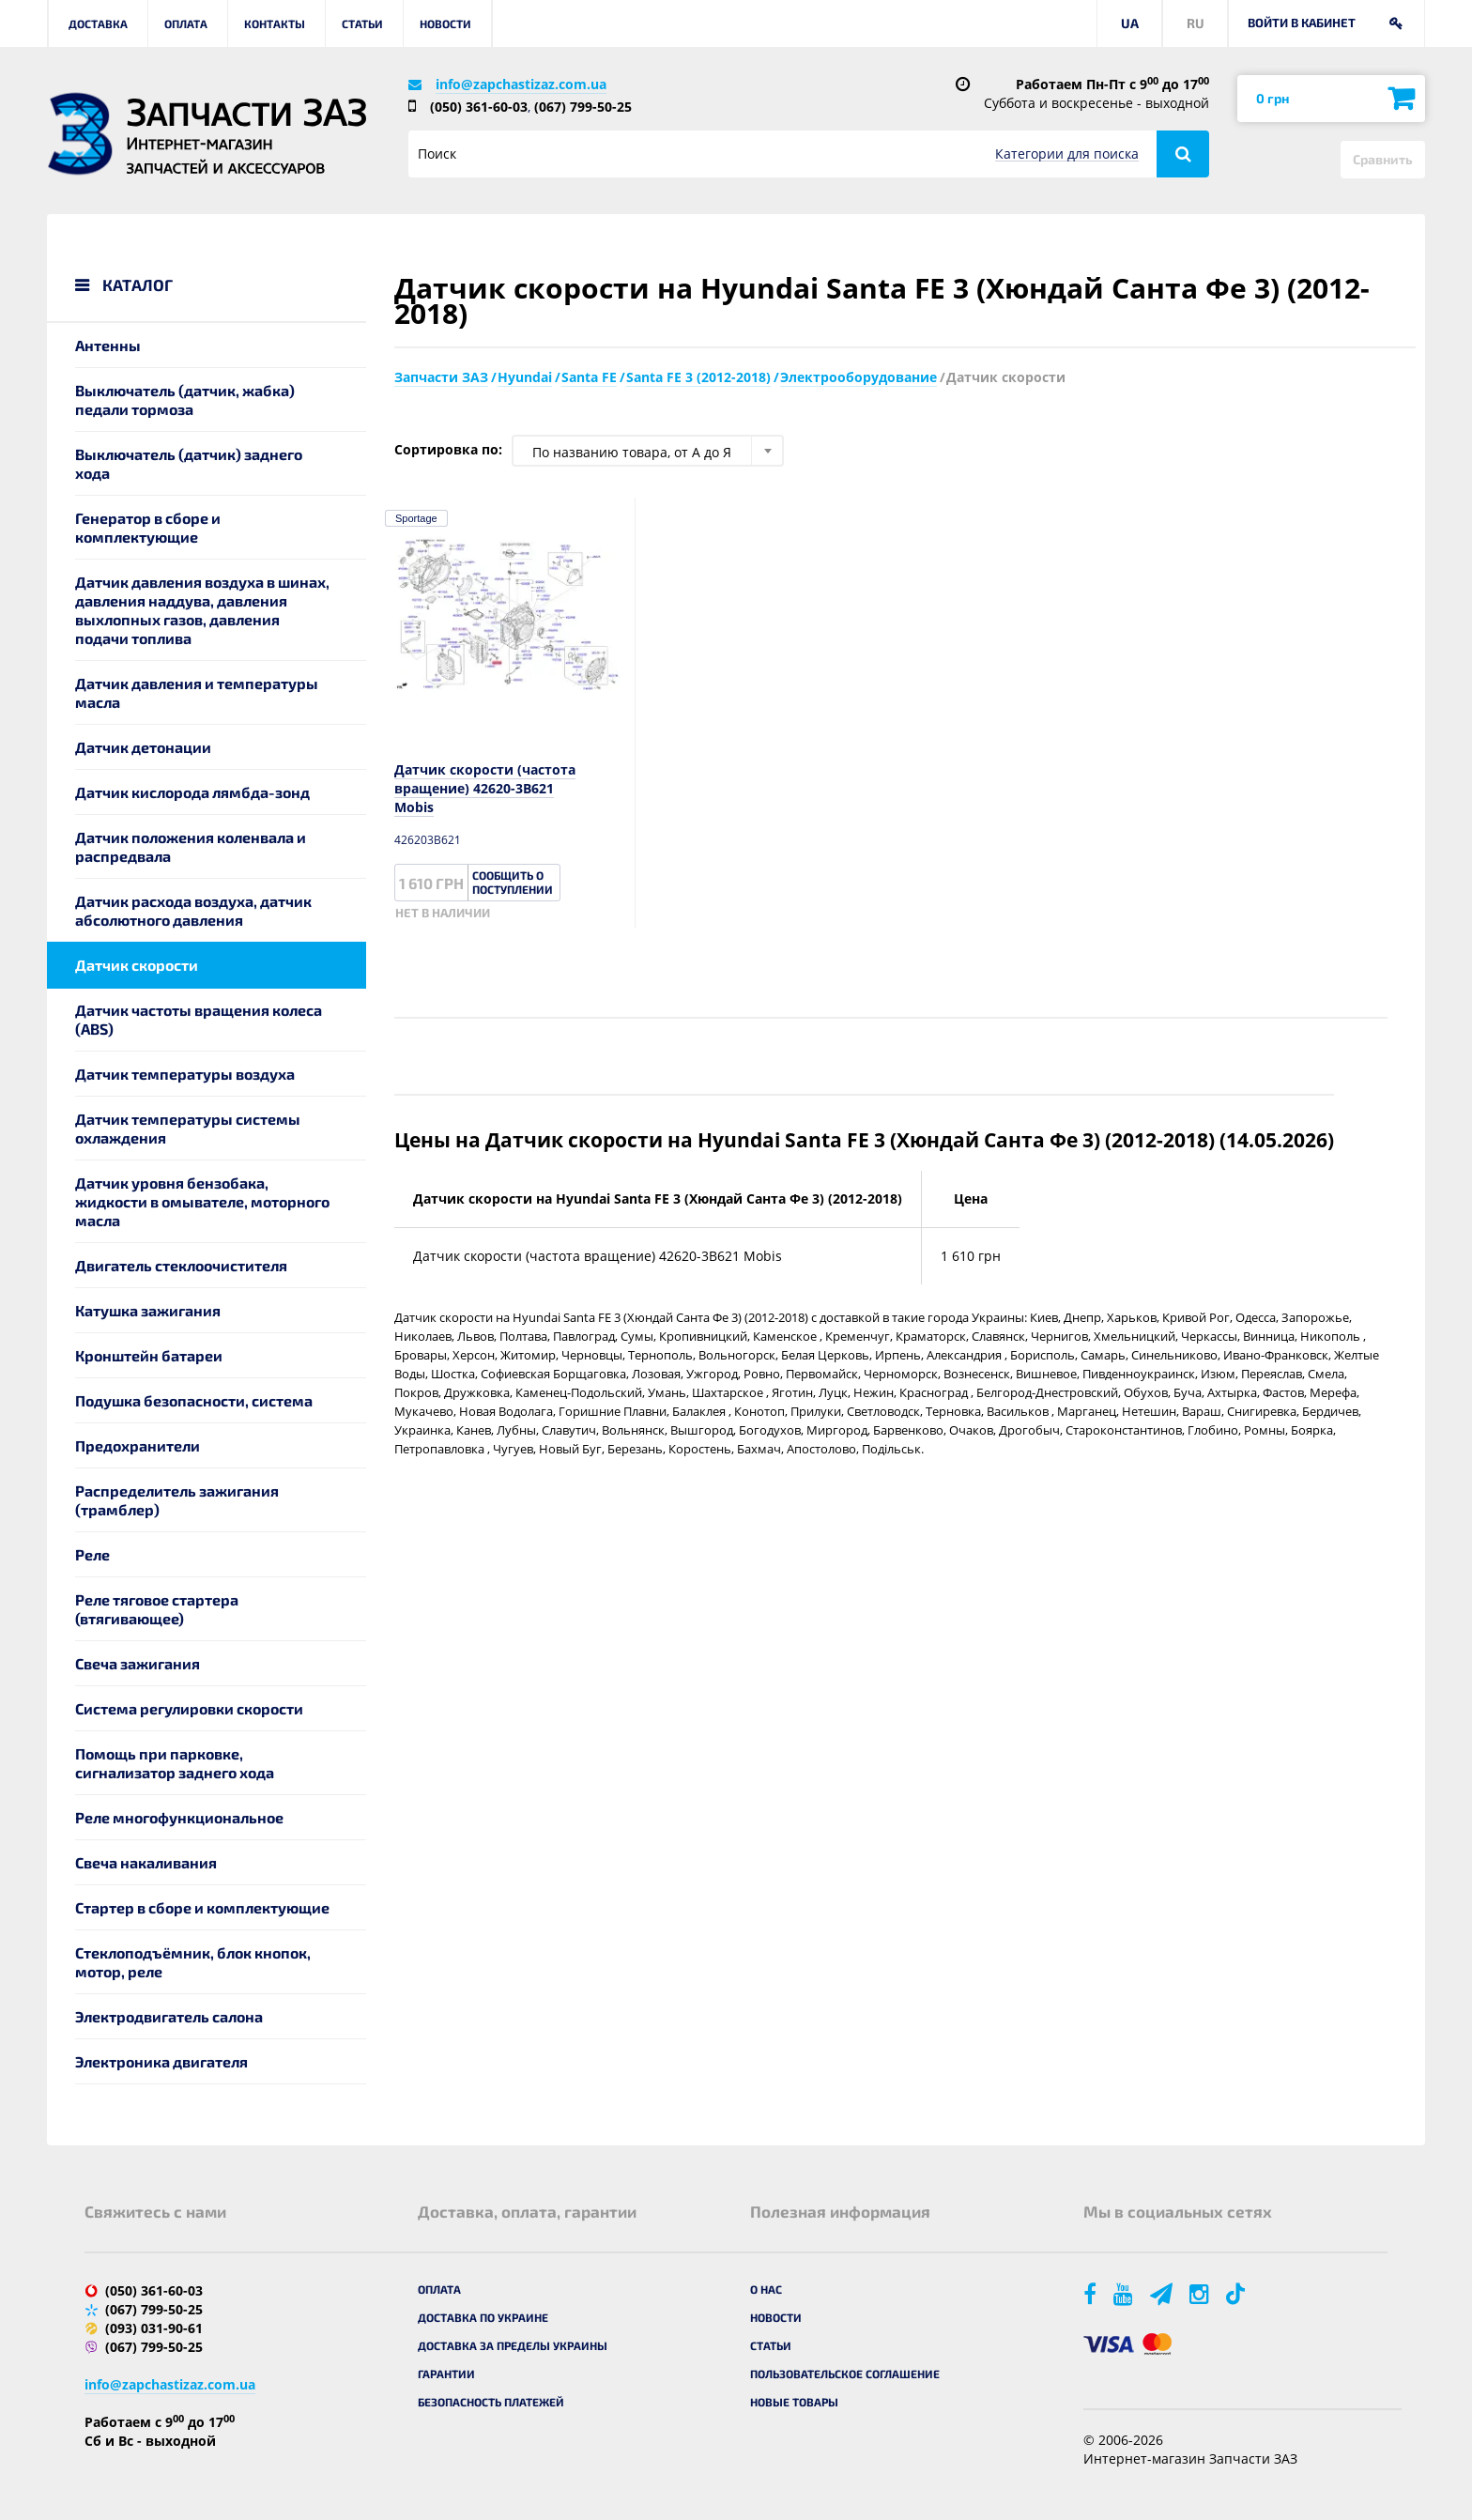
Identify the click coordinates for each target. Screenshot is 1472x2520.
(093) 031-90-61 (154, 2328)
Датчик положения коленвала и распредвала (190, 846)
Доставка (98, 23)
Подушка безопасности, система (194, 1400)
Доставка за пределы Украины (512, 2345)
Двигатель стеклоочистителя (181, 1265)
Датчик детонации (143, 747)
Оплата (185, 23)
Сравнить (1383, 159)
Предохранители (137, 1445)
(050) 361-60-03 (479, 106)
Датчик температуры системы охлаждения (187, 1128)
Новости (445, 23)
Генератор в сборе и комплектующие (148, 527)
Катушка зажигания (148, 1310)
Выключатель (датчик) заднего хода (188, 463)
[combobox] (648, 451)
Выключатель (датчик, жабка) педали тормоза (185, 399)
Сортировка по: (448, 449)
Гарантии (446, 2373)
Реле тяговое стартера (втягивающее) (156, 1608)
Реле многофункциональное (179, 1817)
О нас (766, 2289)
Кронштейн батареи (148, 1355)
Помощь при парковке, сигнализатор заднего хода (174, 1762)
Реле (92, 1554)
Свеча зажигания (137, 1663)
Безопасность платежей (491, 2401)
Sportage (416, 518)
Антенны (108, 345)
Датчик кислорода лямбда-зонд (192, 792)
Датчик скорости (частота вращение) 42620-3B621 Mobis (484, 788)
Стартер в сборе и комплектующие (202, 1907)
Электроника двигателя (161, 2061)
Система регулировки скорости (189, 1708)
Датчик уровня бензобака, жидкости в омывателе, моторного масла (202, 1201)
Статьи (362, 23)
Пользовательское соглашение (845, 2373)
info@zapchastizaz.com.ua (521, 84)
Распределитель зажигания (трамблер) (177, 1500)
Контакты (274, 23)
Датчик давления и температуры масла (196, 692)
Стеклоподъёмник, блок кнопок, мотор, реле (193, 1962)
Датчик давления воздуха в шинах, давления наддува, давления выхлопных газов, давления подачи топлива (202, 610)
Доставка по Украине (483, 2317)
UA (1130, 23)
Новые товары (794, 2401)
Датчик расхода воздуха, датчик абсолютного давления (193, 910)
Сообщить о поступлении (512, 882)
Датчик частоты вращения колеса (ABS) (198, 1019)
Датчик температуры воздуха (185, 1074)
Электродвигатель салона (169, 2016)
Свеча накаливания (146, 1862)
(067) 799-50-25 (583, 106)
